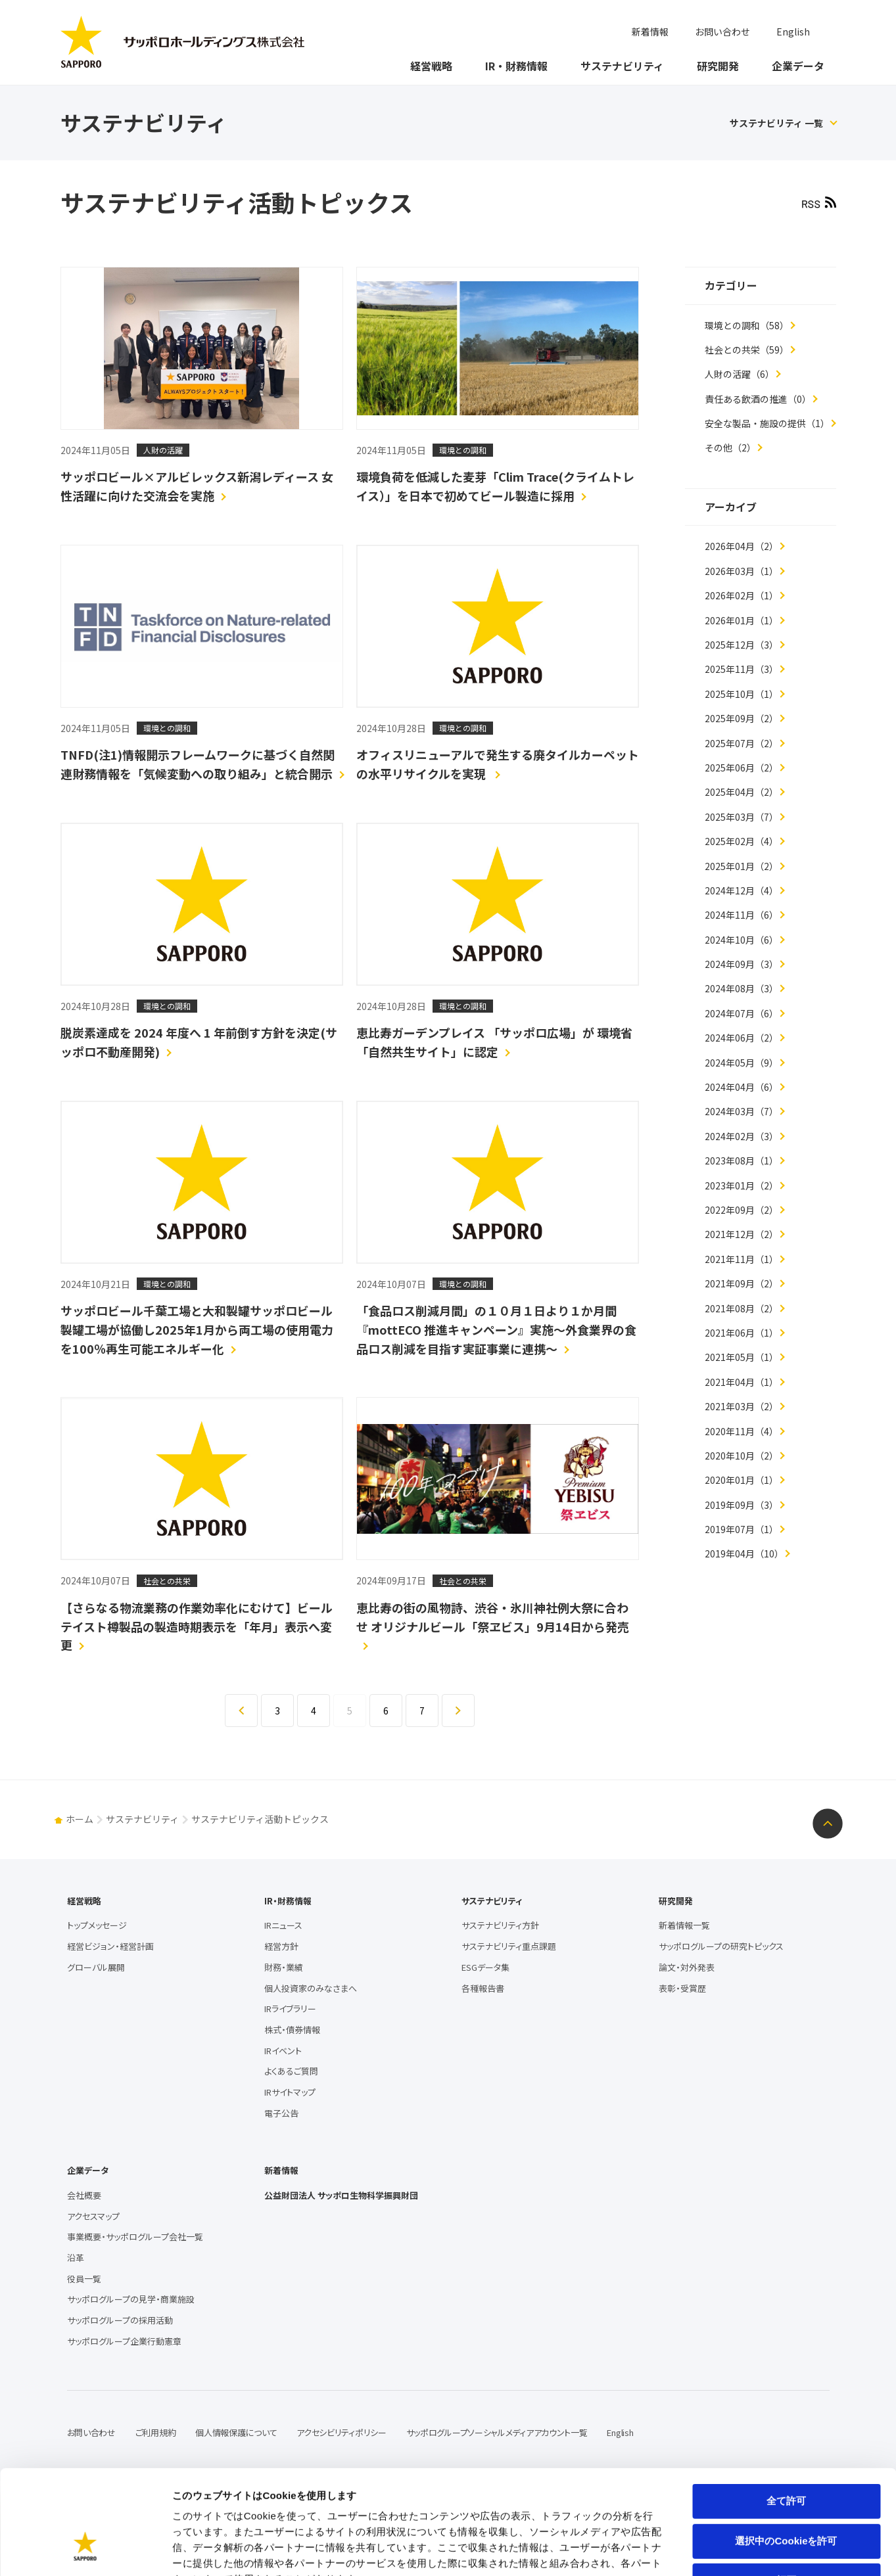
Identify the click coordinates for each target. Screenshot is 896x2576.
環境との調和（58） (747, 325)
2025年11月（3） (741, 669)
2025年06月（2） (741, 767)
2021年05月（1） (741, 1357)
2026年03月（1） (741, 571)
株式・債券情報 (292, 2029)
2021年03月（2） (741, 1406)
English (793, 31)
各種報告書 (482, 1988)
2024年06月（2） (741, 1037)
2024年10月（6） (741, 939)
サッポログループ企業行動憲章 (124, 2341)
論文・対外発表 (687, 1967)
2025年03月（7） (741, 816)
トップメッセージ (97, 1925)
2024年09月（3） (741, 964)
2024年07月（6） (741, 1013)
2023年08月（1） (741, 1160)
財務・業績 (283, 1967)
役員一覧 (84, 2278)
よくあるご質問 (291, 2071)
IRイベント (283, 2050)
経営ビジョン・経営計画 (110, 1946)
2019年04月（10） (744, 1553)
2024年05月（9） (741, 1062)
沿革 (75, 2257)
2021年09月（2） (741, 1283)
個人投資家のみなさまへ (310, 1988)
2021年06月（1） (741, 1332)
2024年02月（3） (741, 1136)
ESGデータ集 (485, 1967)
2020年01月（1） (741, 1479)
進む (474, 1700)
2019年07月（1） (741, 1529)
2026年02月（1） (741, 595)
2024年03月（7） (741, 1111)
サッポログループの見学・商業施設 (131, 2299)
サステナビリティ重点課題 (508, 1946)
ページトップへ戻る (828, 1823)
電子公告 (281, 2113)
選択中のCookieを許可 (786, 2451)
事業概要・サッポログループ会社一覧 (135, 2236)
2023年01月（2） (741, 1185)
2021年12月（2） (741, 1234)
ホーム (79, 1819)
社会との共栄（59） (747, 349)
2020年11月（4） (741, 1431)
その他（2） (730, 447)
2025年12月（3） (741, 644)
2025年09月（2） (741, 718)
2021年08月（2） (741, 1308)
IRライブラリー (290, 2008)
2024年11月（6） (741, 914)
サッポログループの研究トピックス (721, 1946)
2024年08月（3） (741, 988)
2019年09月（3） (741, 1504)
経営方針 (281, 1946)
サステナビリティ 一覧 (776, 122)
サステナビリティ (622, 66)
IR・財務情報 (516, 66)
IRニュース (283, 1925)
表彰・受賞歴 (682, 1988)
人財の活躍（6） (739, 373)
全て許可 (786, 2411)
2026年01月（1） (741, 620)
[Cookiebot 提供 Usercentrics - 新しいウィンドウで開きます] (85, 2550)
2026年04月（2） (741, 546)
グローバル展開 (96, 1967)
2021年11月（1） (741, 1259)
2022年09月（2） (741, 1209)
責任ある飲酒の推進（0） (758, 398)
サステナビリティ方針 (500, 1925)
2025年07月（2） (741, 743)
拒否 (786, 2490)
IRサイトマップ (290, 2092)
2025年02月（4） (741, 841)
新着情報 (650, 31)
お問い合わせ (722, 31)
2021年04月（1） (741, 1382)
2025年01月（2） (741, 866)
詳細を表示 (634, 2550)
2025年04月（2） (741, 791)
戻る (257, 1700)
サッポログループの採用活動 (120, 2320)
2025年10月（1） (741, 694)
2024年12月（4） (741, 890)
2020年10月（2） (741, 1455)
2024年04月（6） (741, 1086)
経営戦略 (431, 66)
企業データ (798, 66)
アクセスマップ (93, 2216)
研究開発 (718, 66)
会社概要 (84, 2195)
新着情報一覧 (684, 1925)
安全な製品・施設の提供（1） (767, 423)
